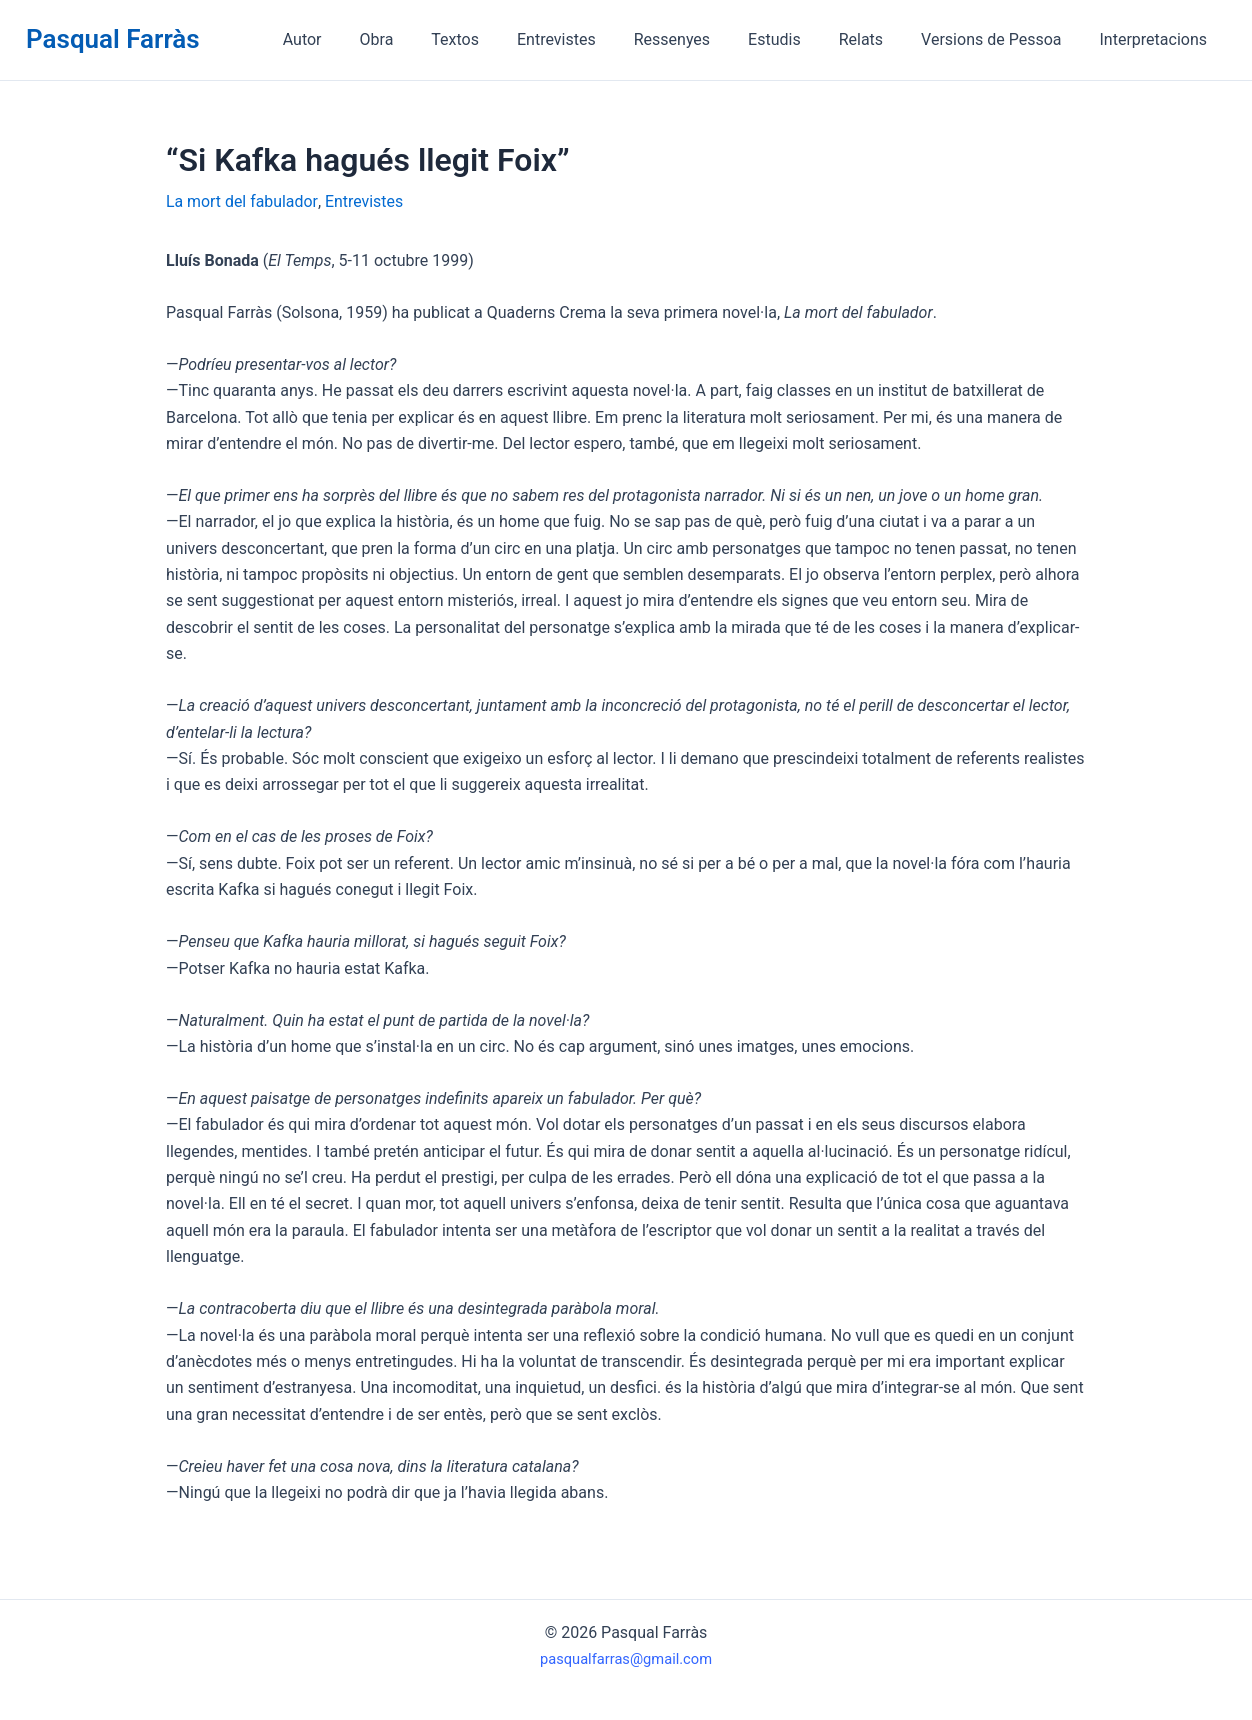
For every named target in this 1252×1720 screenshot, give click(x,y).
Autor (353, 39)
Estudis (795, 39)
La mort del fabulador (242, 201)
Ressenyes (699, 39)
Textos (494, 39)
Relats (876, 39)
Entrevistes (589, 39)
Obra (422, 39)
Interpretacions (1157, 39)
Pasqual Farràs (113, 39)
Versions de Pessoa (1000, 39)
